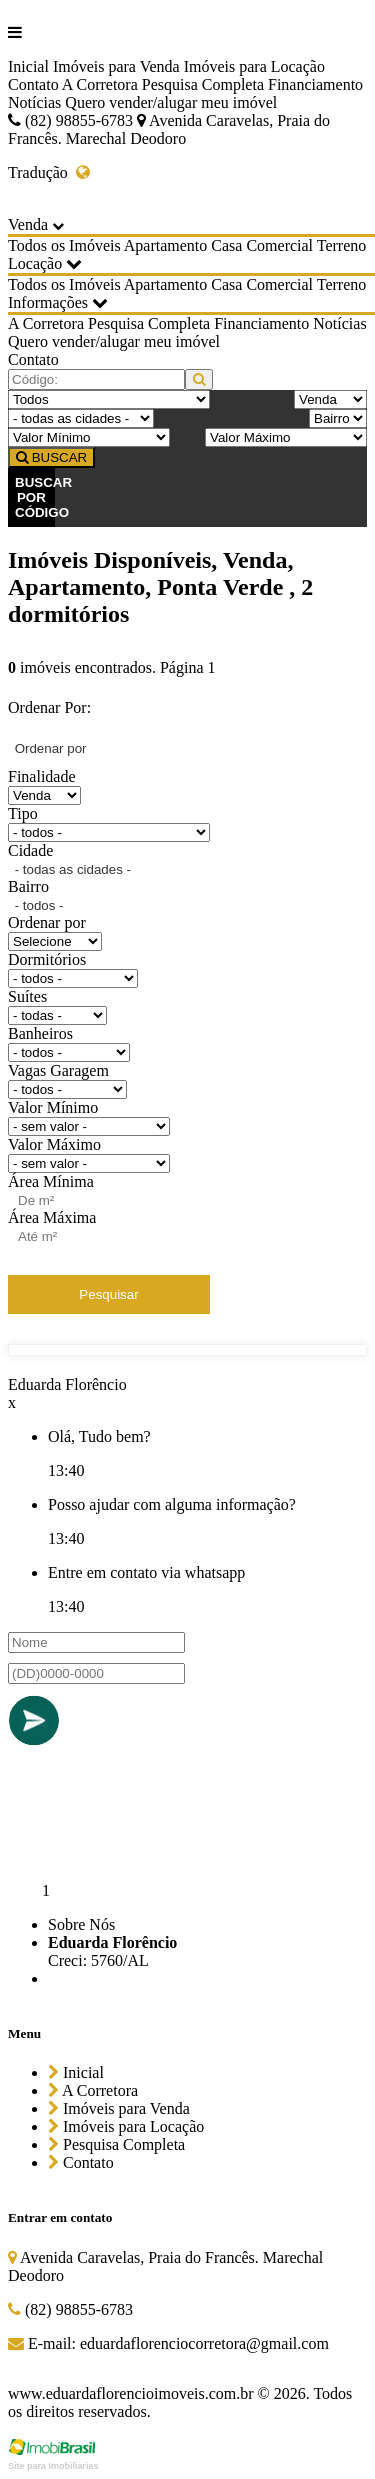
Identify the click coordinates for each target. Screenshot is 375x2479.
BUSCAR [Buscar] (51, 457)
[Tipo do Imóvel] (109, 399)
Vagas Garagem (58, 1070)
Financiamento (315, 84)
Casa (226, 245)
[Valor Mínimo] (89, 437)
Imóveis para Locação (254, 66)
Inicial (28, 66)
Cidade (30, 850)
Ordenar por (47, 922)
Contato (33, 84)
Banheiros (40, 1033)
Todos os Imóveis (64, 245)
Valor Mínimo (53, 1107)
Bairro (28, 886)
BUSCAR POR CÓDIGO (35, 497)
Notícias (34, 102)
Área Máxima (52, 1217)
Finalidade (42, 776)
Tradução (49, 172)
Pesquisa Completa (203, 84)
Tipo (23, 813)
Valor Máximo (54, 1144)
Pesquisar (108, 1294)
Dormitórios (47, 959)
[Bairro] (338, 418)
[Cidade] (81, 418)
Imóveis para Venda (116, 66)
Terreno (342, 245)
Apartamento (166, 245)
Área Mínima (51, 1181)
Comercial (279, 245)
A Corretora (100, 84)
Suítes (27, 996)
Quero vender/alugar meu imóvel (171, 102)
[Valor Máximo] (286, 437)
